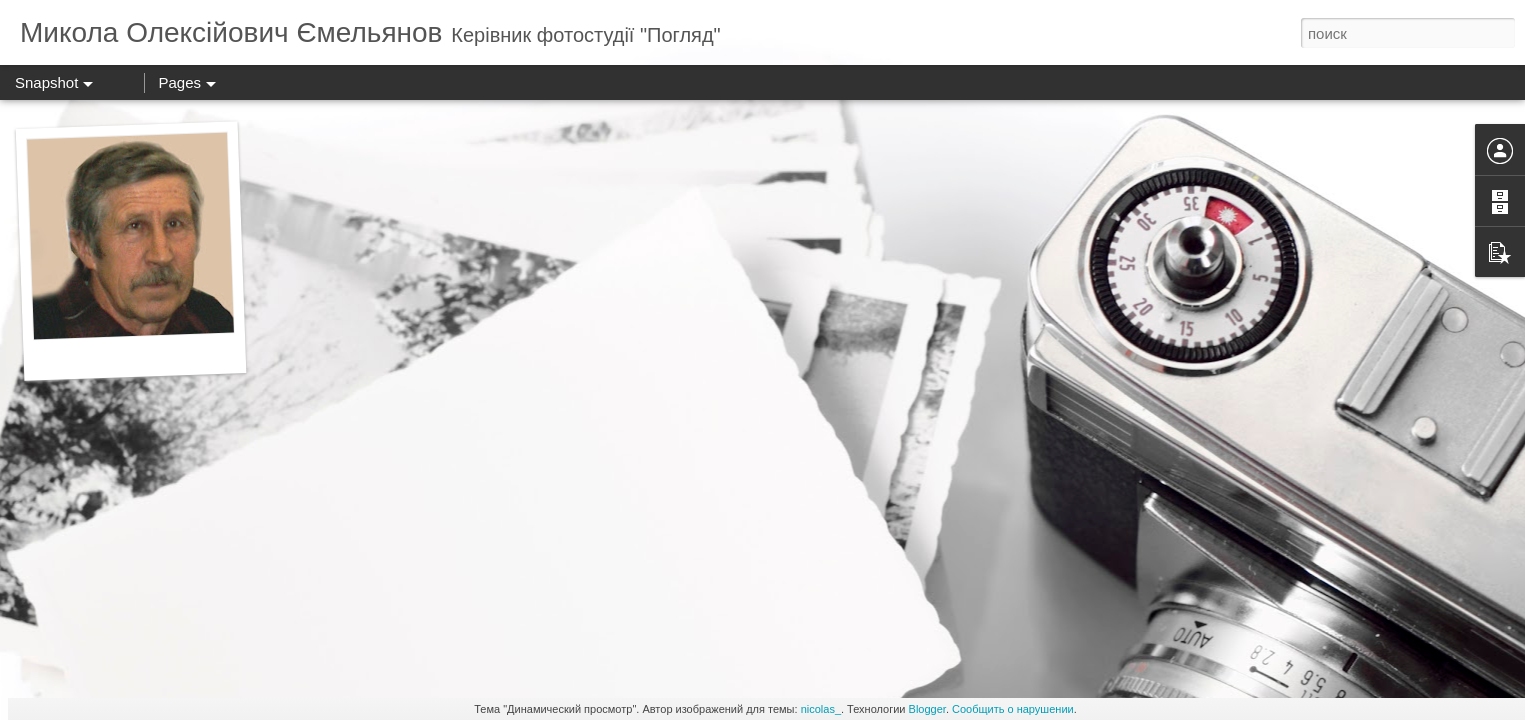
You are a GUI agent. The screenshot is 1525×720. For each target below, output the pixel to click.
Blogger (927, 709)
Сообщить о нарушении (1013, 709)
